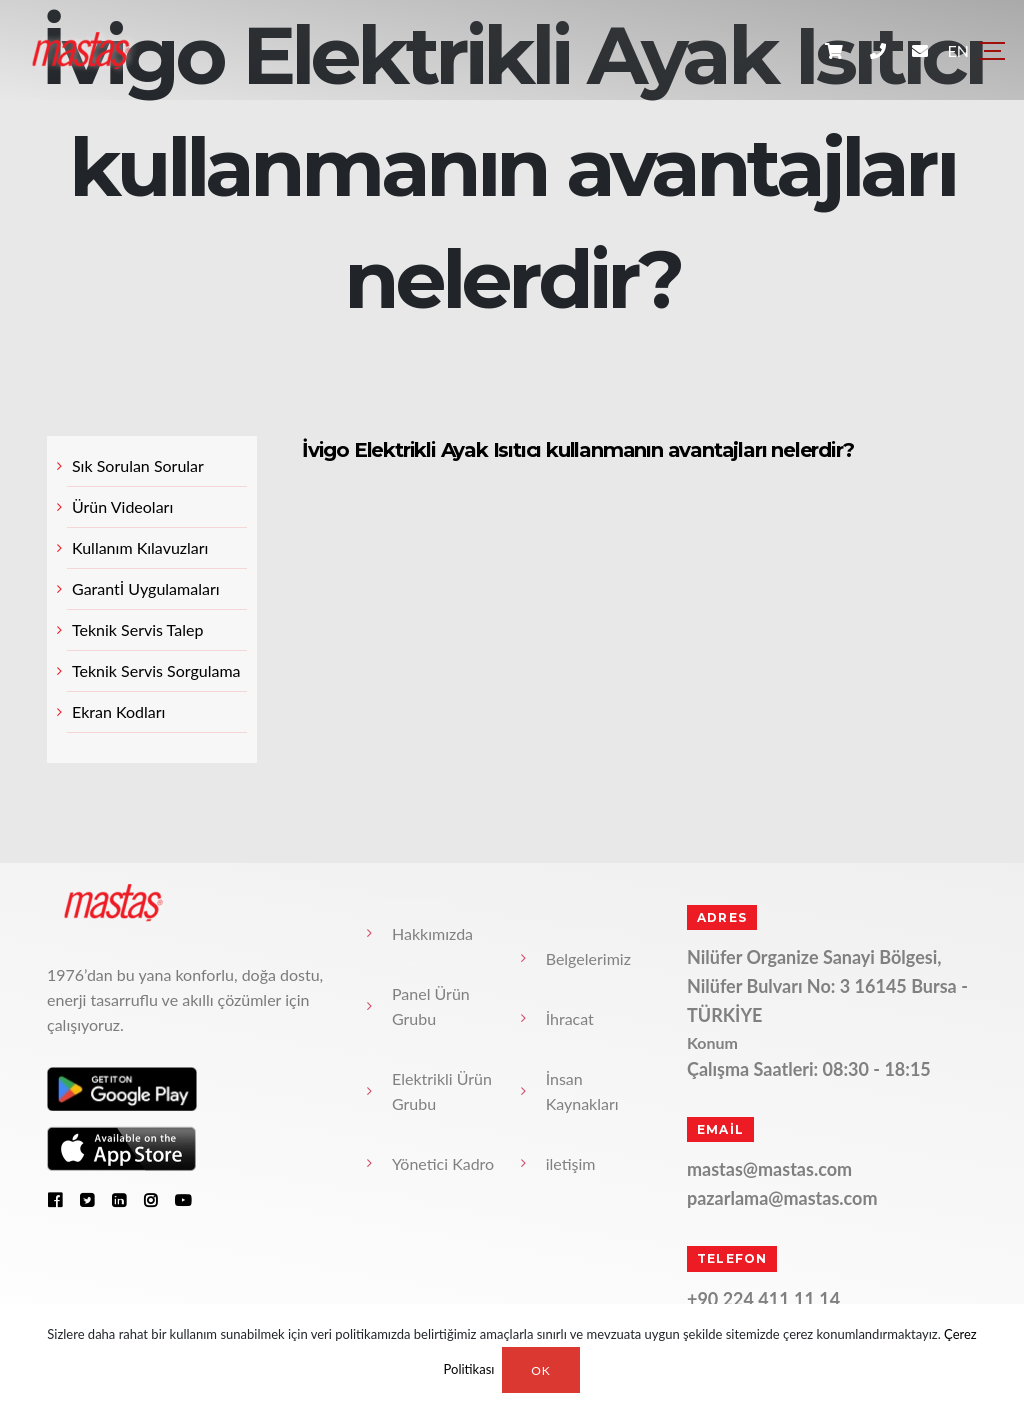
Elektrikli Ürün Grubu (442, 1091)
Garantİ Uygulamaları (146, 588)
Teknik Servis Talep (137, 629)
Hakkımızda (432, 933)
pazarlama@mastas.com (782, 1198)
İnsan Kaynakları (582, 1091)
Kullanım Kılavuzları (140, 547)
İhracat (570, 1018)
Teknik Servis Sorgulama (156, 670)
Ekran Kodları (118, 711)
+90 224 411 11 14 (763, 1299)
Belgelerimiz (588, 958)
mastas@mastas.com (769, 1169)
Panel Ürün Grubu (431, 1006)
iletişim (571, 1163)
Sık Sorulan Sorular (138, 465)
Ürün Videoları (122, 506)
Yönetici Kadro (443, 1163)
